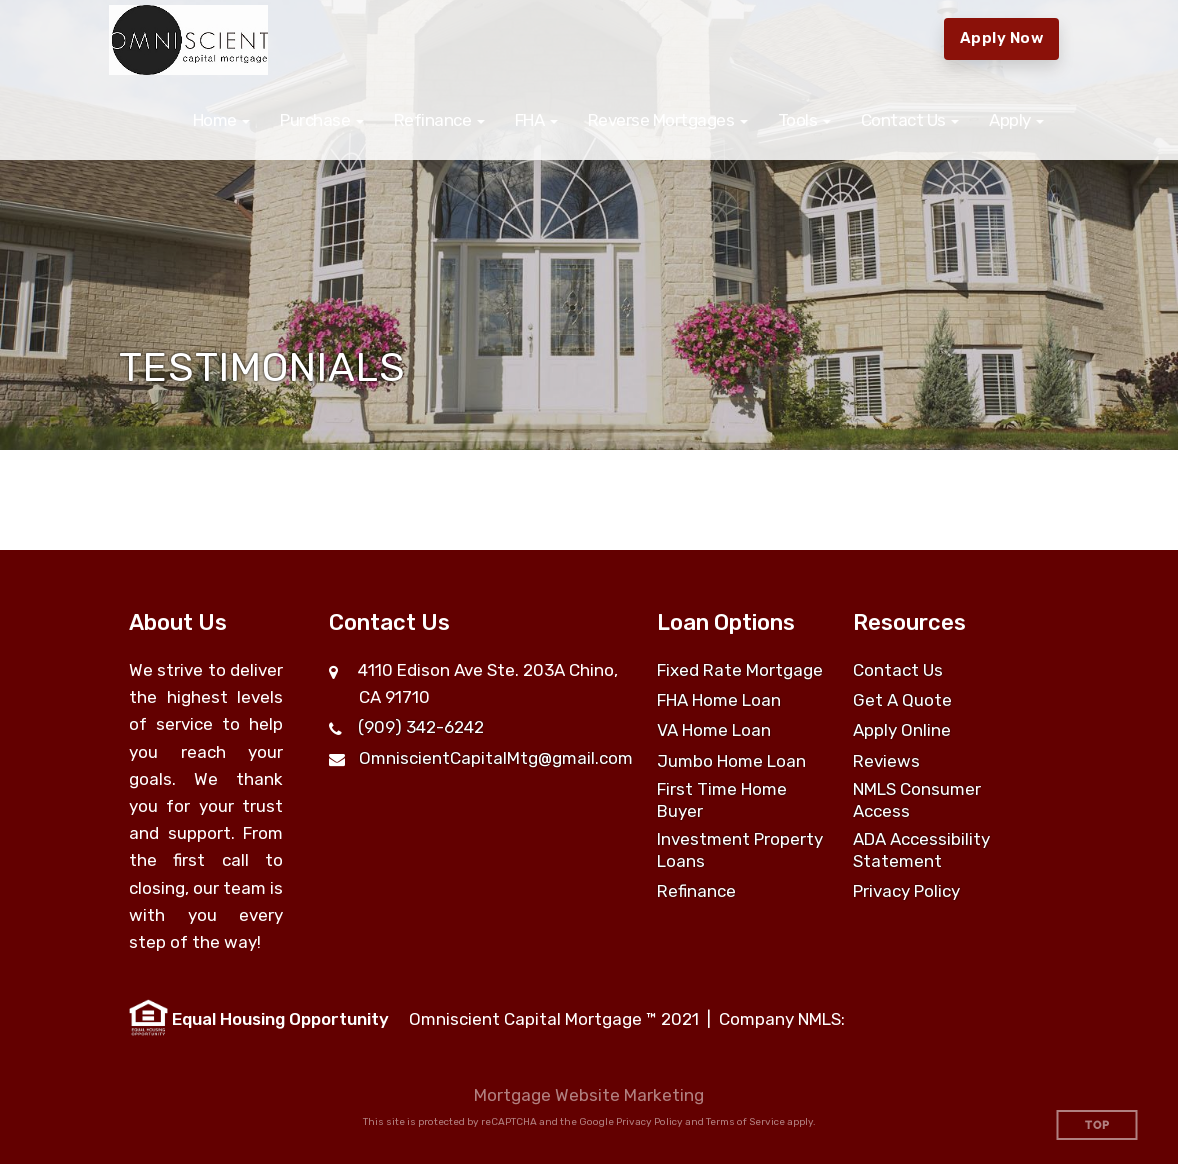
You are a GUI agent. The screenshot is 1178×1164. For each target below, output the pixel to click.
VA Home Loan (714, 730)
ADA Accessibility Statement (921, 850)
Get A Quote (902, 700)
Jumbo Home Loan (731, 761)
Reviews (886, 761)
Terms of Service (745, 1122)
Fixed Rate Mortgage (740, 670)
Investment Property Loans (740, 850)
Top (1097, 1125)
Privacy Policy (906, 891)
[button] (222, 120)
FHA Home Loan (719, 700)
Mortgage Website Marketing (589, 1095)
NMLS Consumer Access (917, 800)
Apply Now (1002, 38)
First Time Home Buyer (722, 800)
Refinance (696, 891)
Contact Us (898, 670)
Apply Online (902, 730)
